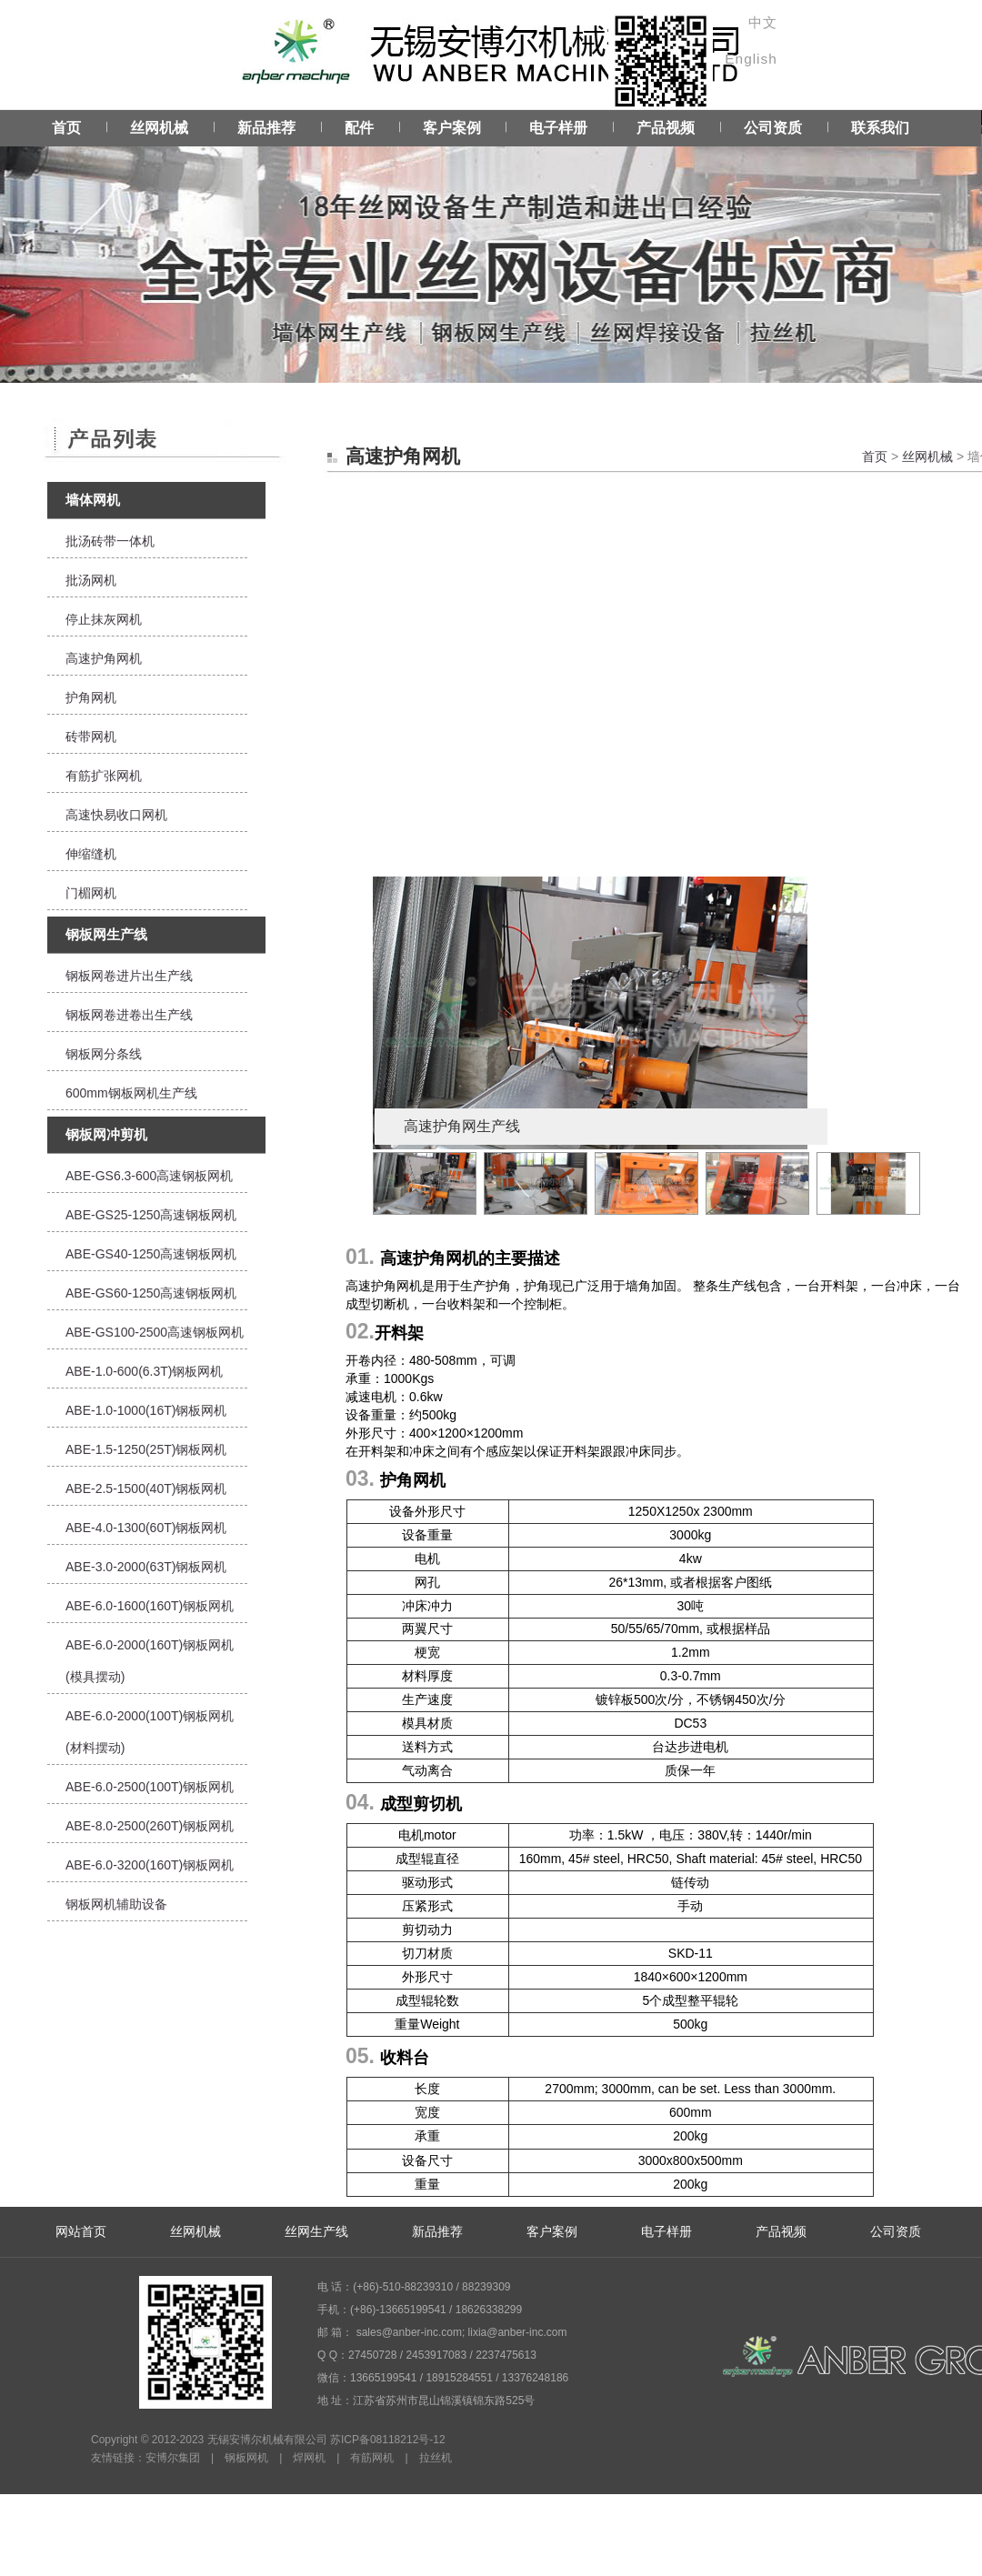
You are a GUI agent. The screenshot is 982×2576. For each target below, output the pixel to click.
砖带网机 (90, 736)
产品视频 (665, 127)
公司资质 (773, 127)
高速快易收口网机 (116, 814)
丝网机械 (159, 127)
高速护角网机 (103, 658)
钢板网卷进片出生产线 (129, 975)
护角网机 (90, 697)
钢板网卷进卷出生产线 (129, 1014)
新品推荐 (266, 127)
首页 (66, 127)
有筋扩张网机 (103, 775)
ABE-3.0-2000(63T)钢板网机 (145, 1566)
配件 (359, 127)
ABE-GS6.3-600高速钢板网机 (149, 1175)
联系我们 (880, 127)
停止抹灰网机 (103, 619)
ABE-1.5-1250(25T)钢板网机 (145, 1449)
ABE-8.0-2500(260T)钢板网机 (149, 1826)
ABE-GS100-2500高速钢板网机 (154, 1332)
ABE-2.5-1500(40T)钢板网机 (145, 1488)
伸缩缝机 (90, 854)
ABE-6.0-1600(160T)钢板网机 (149, 1606)
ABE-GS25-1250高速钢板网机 (150, 1215)
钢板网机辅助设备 (116, 1904)
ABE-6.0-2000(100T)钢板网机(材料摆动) (149, 1732)
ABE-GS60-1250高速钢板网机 (150, 1293)
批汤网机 (90, 580)
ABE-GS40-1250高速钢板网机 (150, 1254)
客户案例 (452, 127)
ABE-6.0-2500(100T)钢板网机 (149, 1786)
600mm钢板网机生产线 (131, 1093)
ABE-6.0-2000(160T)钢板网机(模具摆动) (149, 1661)
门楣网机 (90, 893)
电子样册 (558, 127)
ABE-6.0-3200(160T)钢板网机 (149, 1865)
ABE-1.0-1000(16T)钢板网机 (145, 1410)
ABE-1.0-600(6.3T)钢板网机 (144, 1371)
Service (491, 246)
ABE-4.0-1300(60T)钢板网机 (145, 1527)
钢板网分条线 (103, 1054)
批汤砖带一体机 (110, 541)
